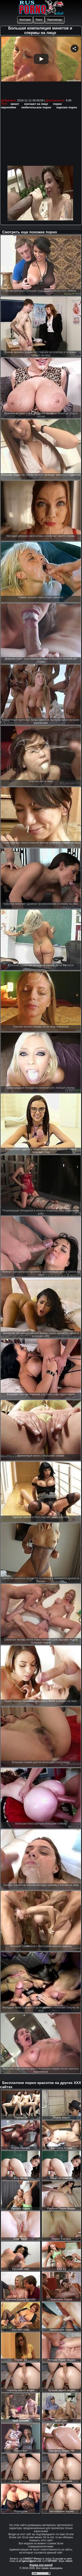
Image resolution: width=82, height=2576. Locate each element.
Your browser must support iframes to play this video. (41, 66)
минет (14, 104)
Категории (25, 20)
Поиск (39, 20)
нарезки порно (66, 107)
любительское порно (36, 107)
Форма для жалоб (41, 2565)
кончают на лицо (36, 104)
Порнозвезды (54, 20)
